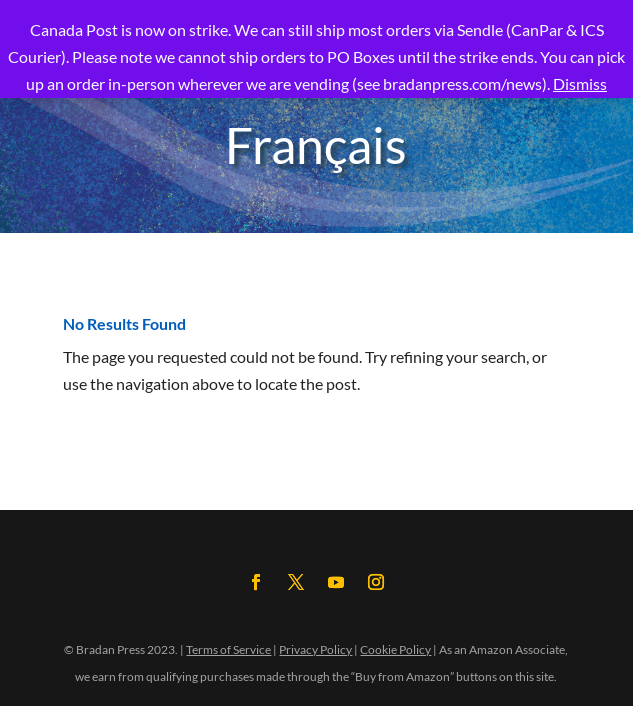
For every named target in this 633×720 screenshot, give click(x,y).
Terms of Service (228, 649)
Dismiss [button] (580, 83)
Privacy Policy (315, 649)
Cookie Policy (395, 649)
